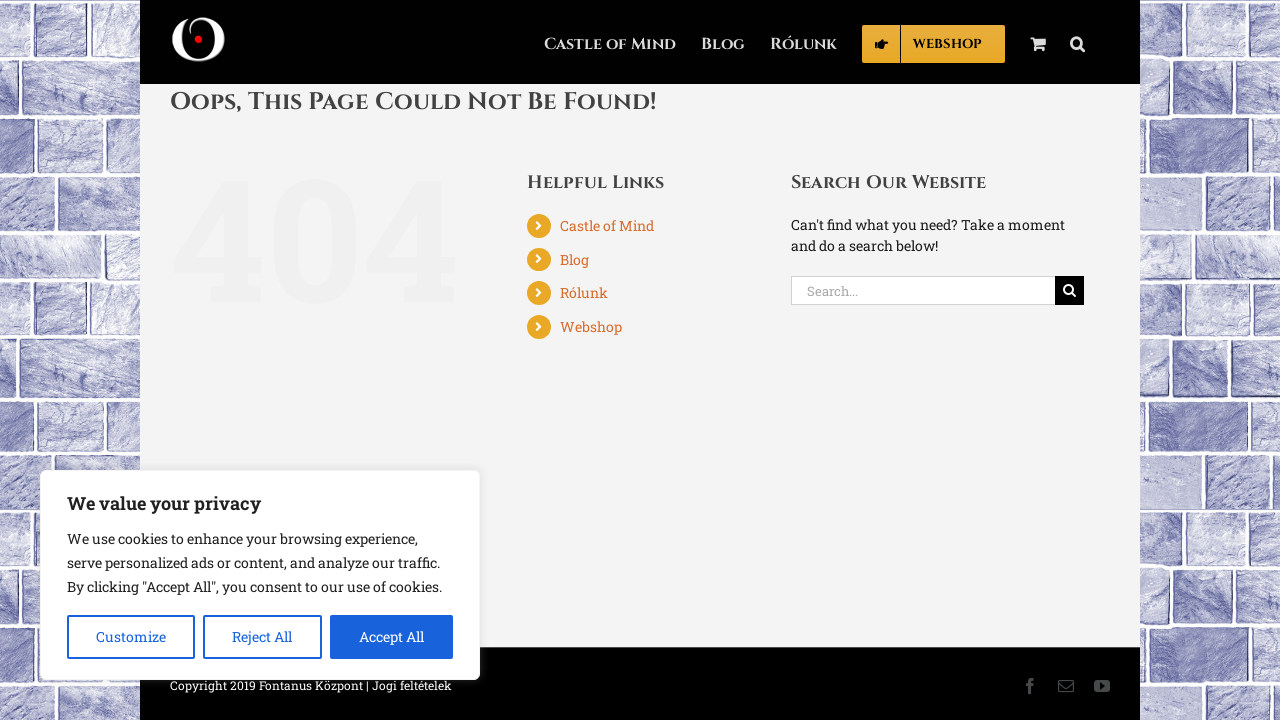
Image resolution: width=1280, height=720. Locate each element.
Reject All (262, 636)
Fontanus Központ (311, 685)
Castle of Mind (607, 225)
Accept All (391, 636)
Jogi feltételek (412, 685)
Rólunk (584, 292)
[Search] (1069, 290)
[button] (1102, 42)
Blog (574, 259)
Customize (131, 636)
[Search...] (923, 290)
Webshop (591, 326)
